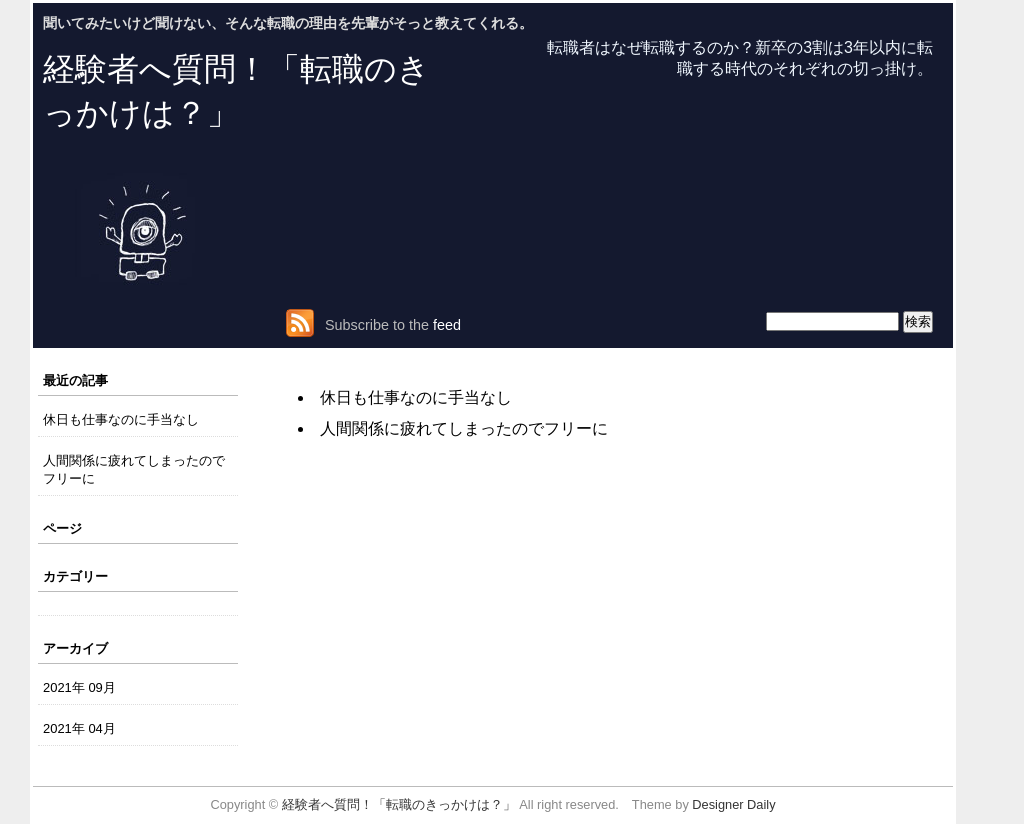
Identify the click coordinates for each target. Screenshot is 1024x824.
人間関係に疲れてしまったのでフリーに (134, 469)
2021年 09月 (79, 687)
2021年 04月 (79, 728)
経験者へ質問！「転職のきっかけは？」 (399, 804)
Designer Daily (733, 804)
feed (447, 325)
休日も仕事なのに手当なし (121, 419)
